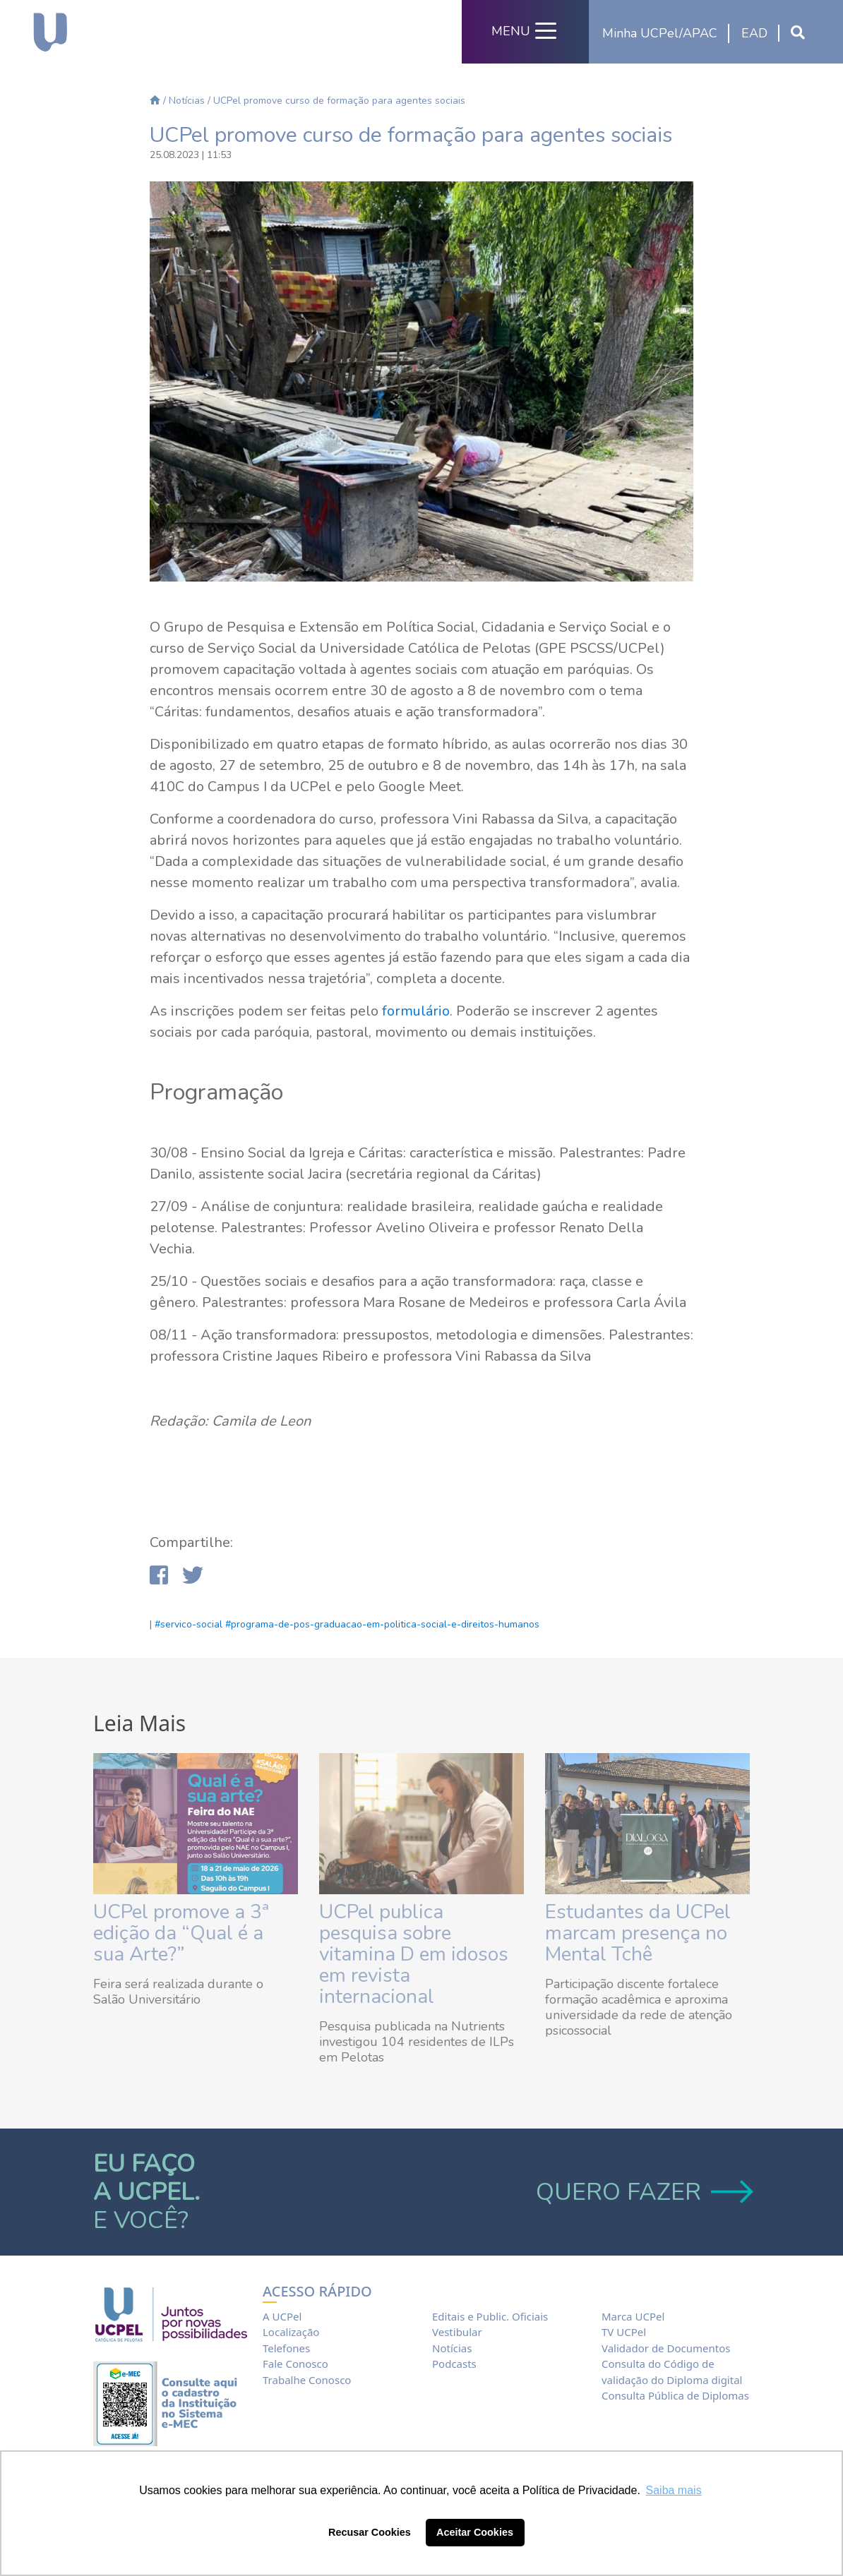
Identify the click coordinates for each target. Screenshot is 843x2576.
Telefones (286, 2348)
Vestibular (457, 2332)
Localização (291, 2332)
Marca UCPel (633, 2316)
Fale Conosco (295, 2364)
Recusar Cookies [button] (369, 2532)
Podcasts (454, 2364)
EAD (754, 33)
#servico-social (188, 1624)
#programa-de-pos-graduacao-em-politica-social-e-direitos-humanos (382, 1624)
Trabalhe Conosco (307, 2380)
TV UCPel (624, 2332)
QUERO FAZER (643, 2192)
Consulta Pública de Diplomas (675, 2395)
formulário (416, 1011)
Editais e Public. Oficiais (490, 2316)
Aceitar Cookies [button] (474, 2532)
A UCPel (282, 2316)
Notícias (187, 100)
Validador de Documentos (666, 2348)
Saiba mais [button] (674, 2490)
